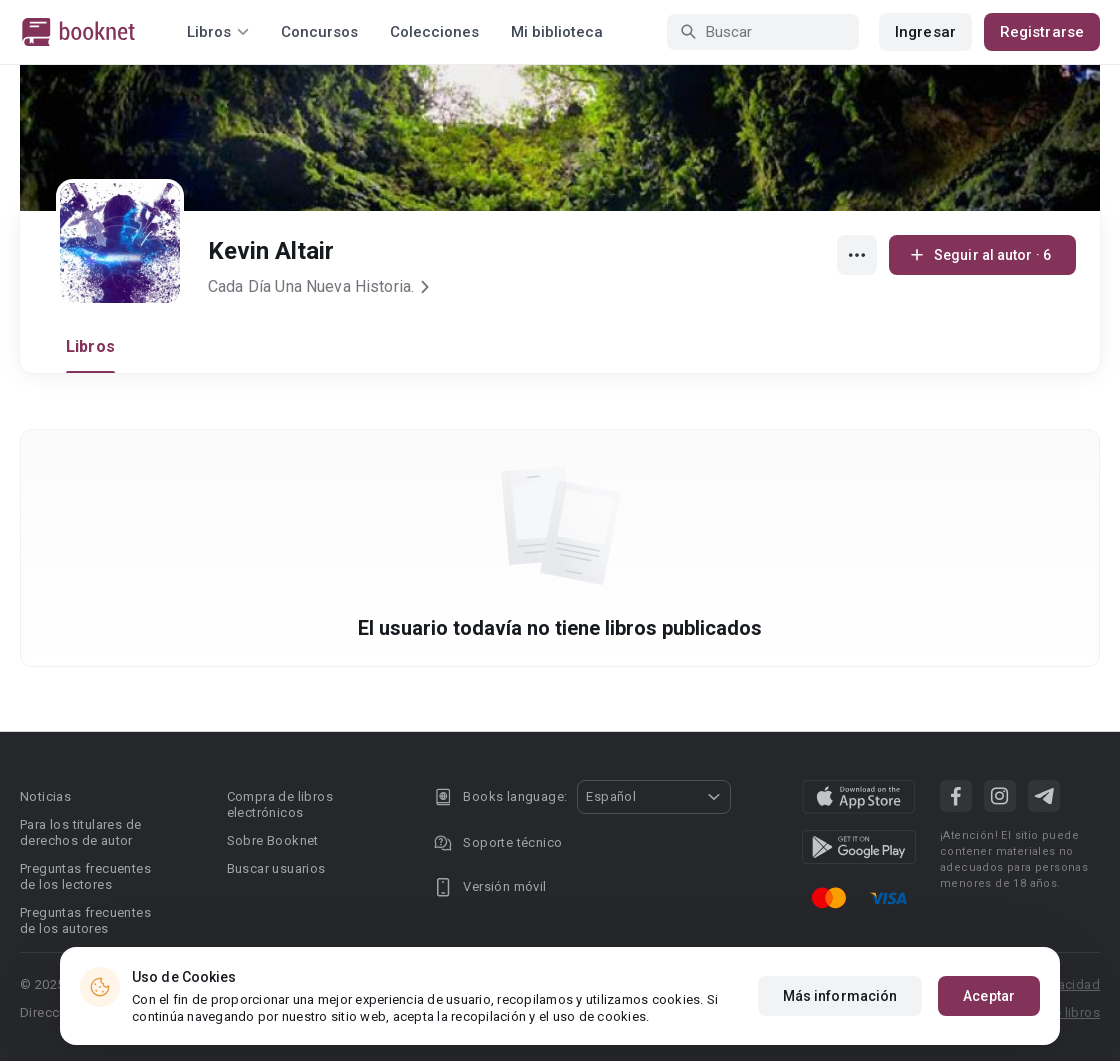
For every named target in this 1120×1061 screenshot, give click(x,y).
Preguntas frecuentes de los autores (85, 920)
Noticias (45, 796)
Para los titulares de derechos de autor (80, 832)
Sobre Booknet (273, 840)
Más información (840, 1002)
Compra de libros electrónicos (280, 804)
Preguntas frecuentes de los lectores (85, 876)
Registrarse (1042, 32)
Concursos (319, 32)
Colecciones (434, 32)
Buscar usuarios (276, 868)
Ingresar (925, 32)
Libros (90, 346)
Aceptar (989, 1002)
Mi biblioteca (557, 32)
